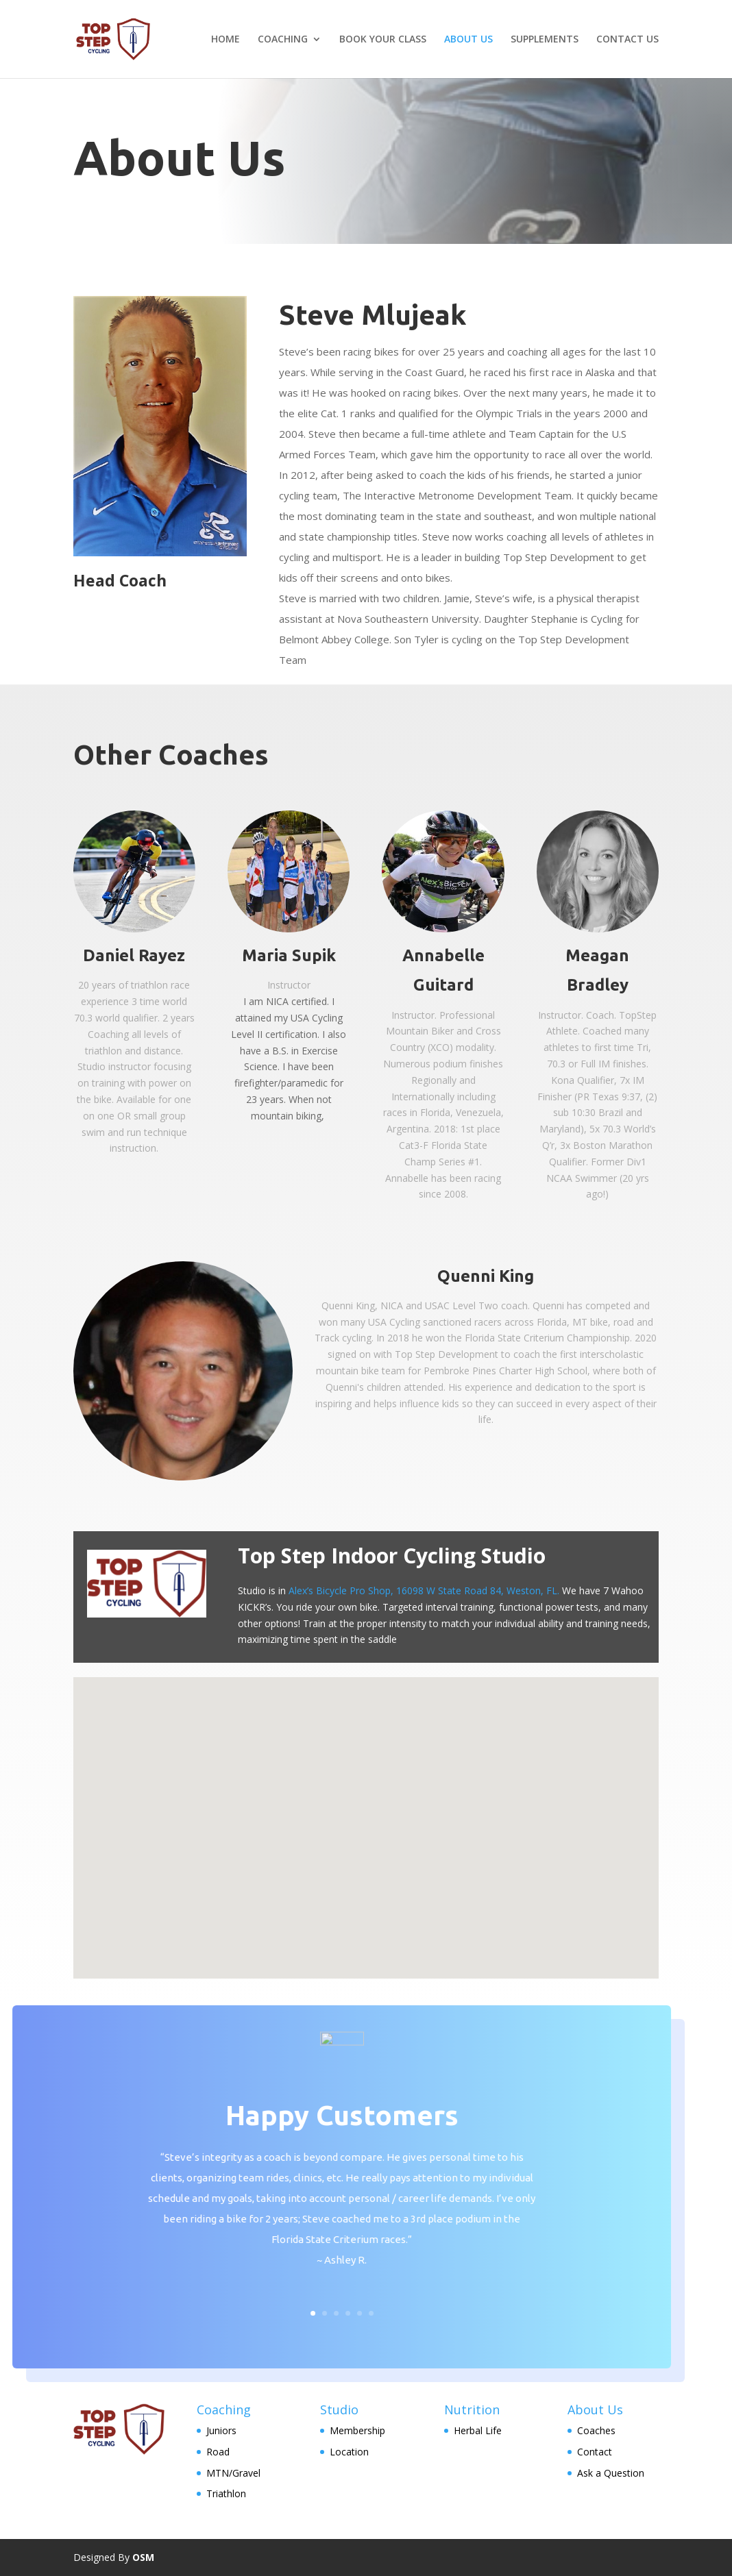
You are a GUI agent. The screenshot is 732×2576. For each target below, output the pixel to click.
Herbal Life (478, 2430)
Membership (357, 2430)
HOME (225, 39)
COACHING (283, 39)
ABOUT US (468, 39)
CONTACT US (627, 39)
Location (349, 2451)
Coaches (596, 2430)
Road (218, 2451)
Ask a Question (610, 2472)
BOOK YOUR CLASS (382, 39)
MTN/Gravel (233, 2472)
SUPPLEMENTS (544, 39)
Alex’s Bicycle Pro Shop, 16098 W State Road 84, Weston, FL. (424, 1590)
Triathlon (226, 2493)
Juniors (221, 2430)
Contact (594, 2451)
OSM (143, 2557)
